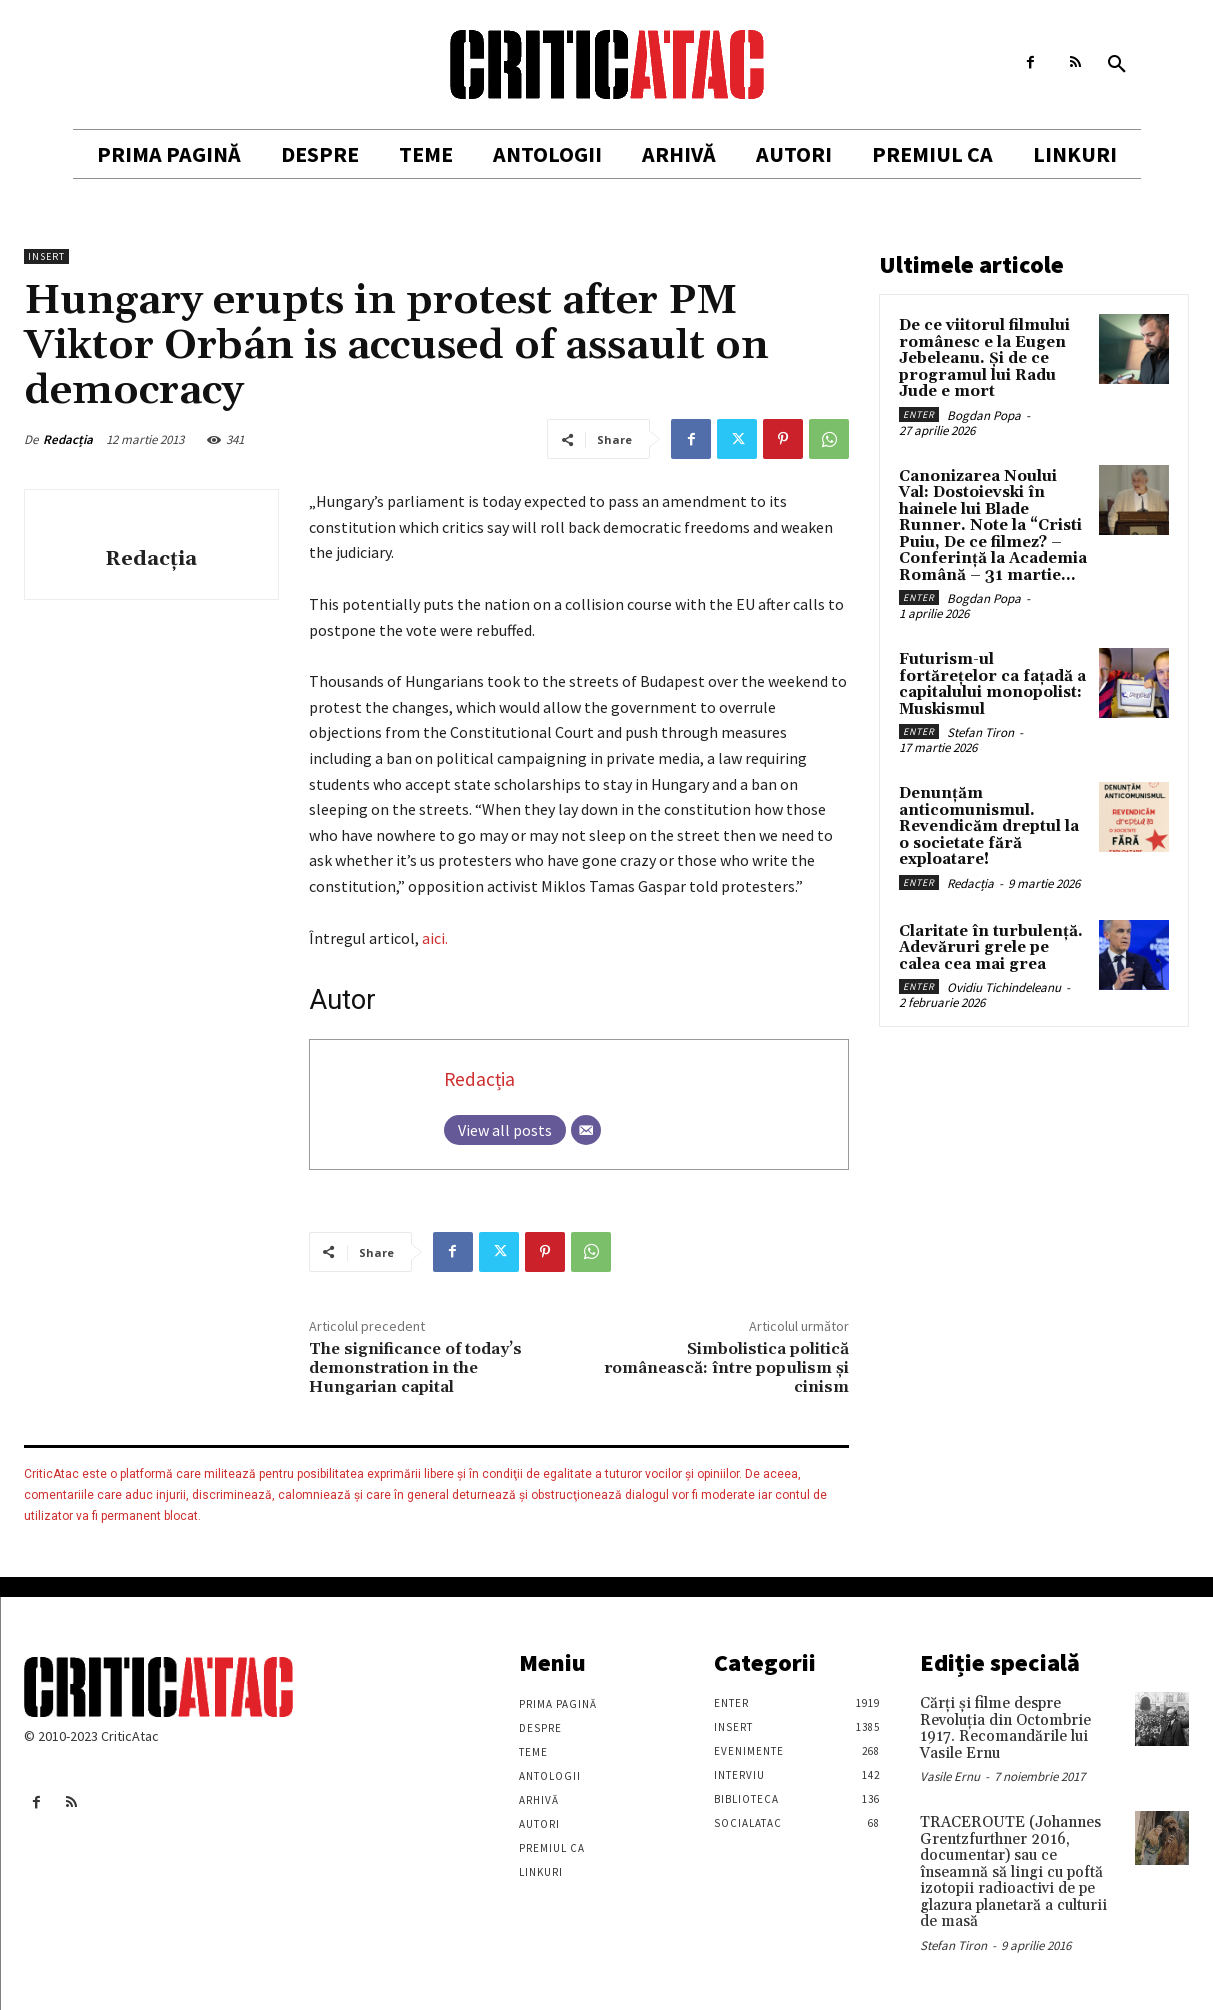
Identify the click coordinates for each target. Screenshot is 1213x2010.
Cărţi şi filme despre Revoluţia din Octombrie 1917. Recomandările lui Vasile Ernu (1005, 1728)
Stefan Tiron (980, 732)
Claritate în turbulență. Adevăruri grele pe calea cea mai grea (991, 948)
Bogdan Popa (984, 415)
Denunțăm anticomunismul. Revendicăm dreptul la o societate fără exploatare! (989, 826)
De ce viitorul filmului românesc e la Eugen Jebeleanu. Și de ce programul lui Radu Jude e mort (984, 358)
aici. (435, 938)
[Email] (586, 1130)
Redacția (68, 439)
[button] (1117, 65)
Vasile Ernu (950, 1776)
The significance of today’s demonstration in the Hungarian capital (415, 1368)
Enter (919, 414)
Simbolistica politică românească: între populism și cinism (726, 1368)
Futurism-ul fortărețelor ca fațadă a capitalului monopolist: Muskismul (992, 684)
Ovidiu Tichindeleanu (1004, 987)
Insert (46, 256)
